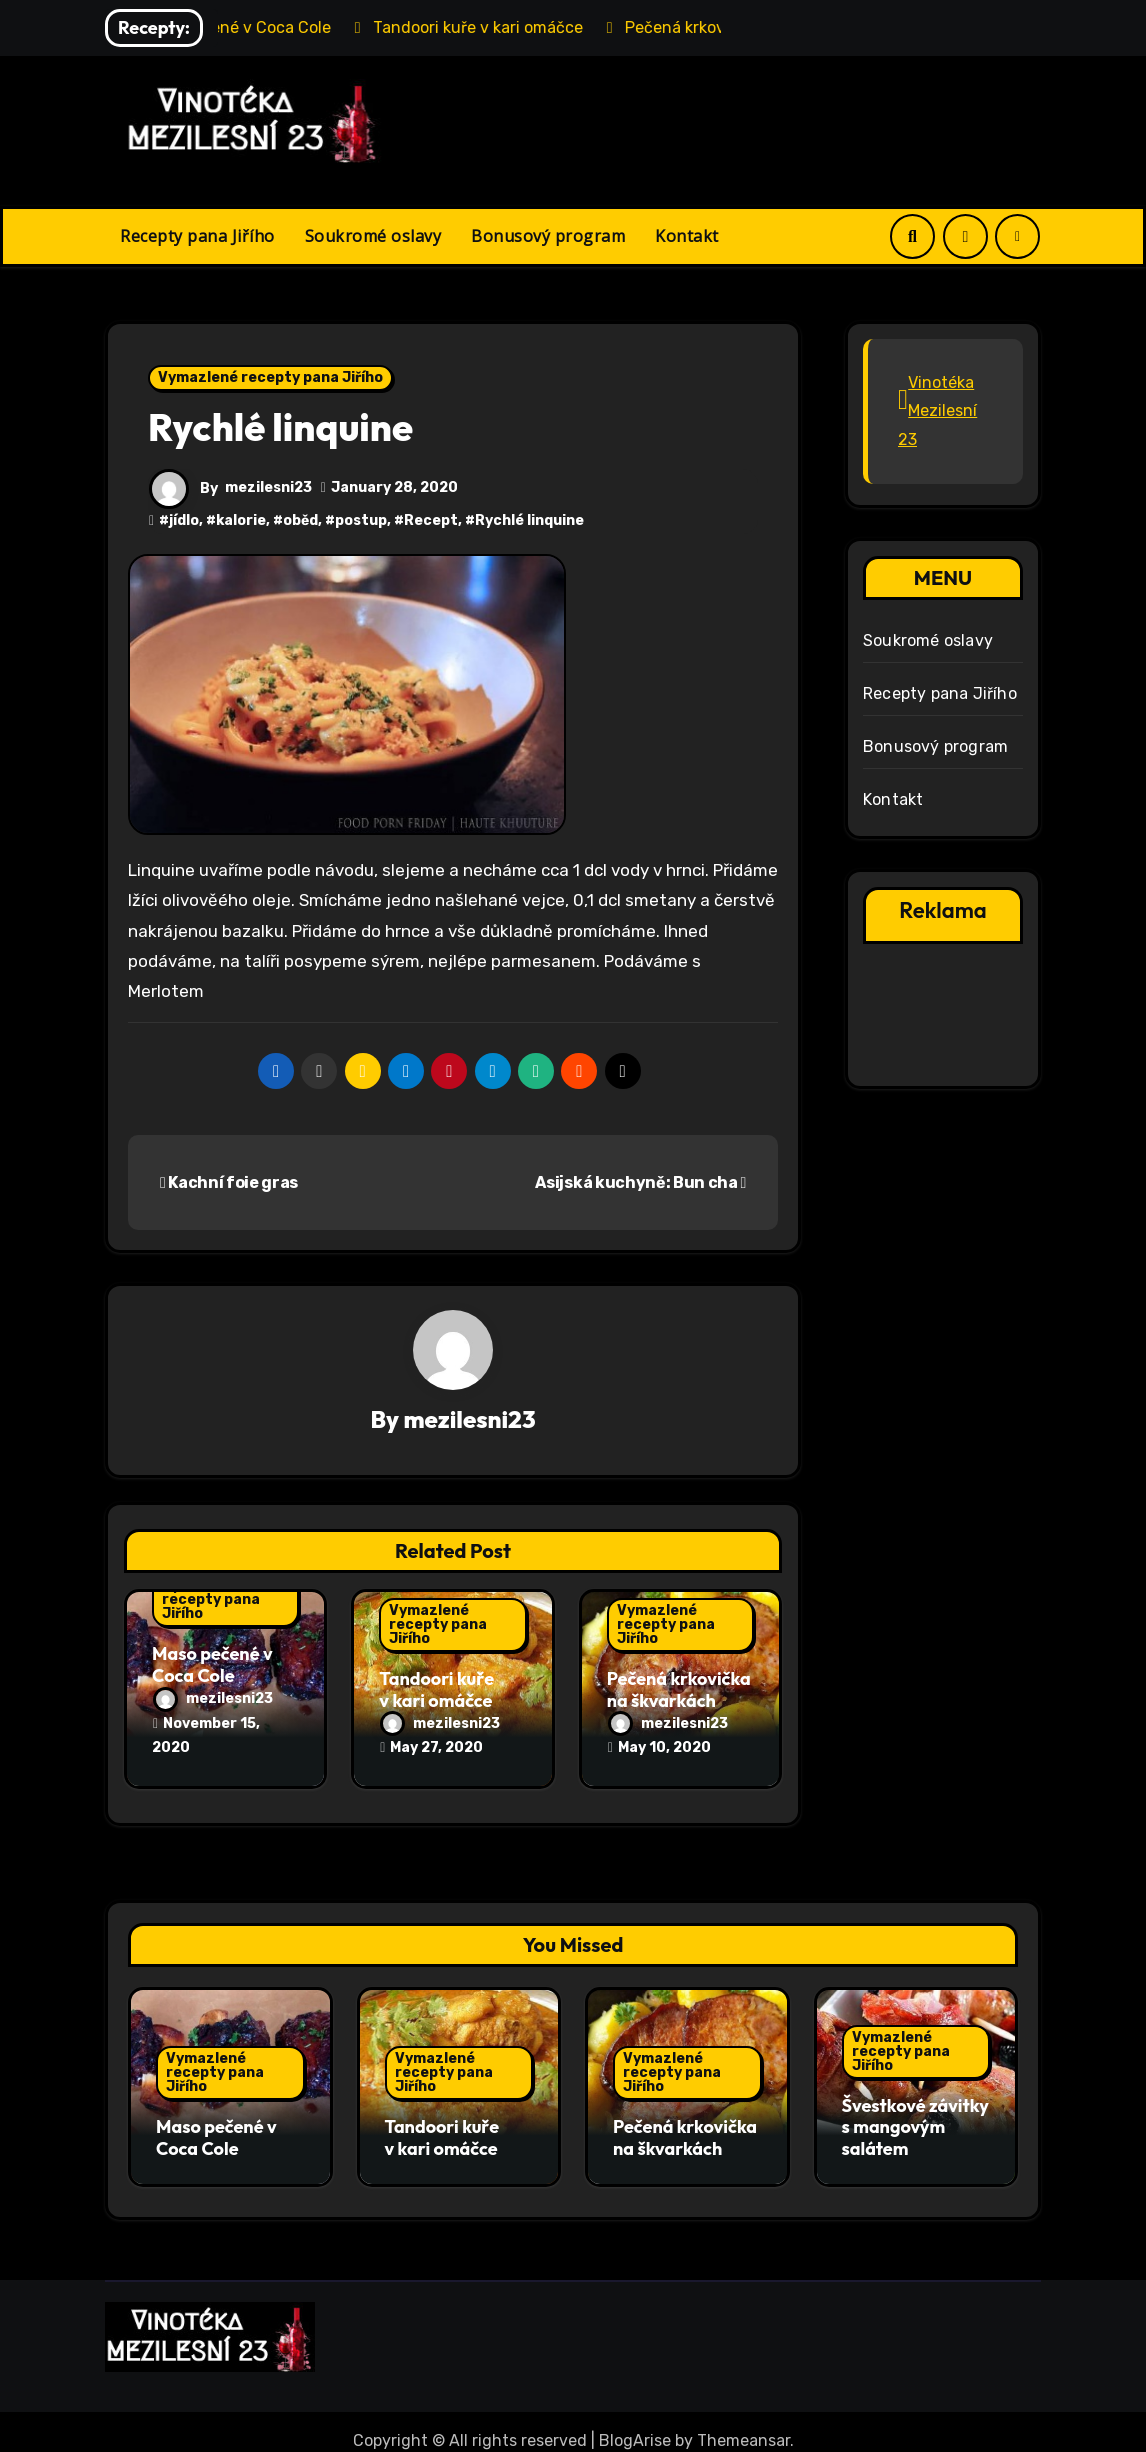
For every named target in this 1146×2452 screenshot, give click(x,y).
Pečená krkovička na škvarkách (679, 1691)
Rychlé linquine (529, 520)
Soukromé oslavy (373, 236)
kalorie (241, 520)
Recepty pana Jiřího (197, 236)
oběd (300, 520)
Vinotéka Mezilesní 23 (937, 411)
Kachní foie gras (229, 1182)
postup (361, 520)
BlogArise (635, 2422)
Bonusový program (548, 236)
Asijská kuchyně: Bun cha (640, 1182)
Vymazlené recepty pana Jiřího (270, 377)
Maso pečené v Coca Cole (212, 1666)
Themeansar (743, 2422)
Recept (431, 520)
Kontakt (687, 236)
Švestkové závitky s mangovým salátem (915, 2118)
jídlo (184, 520)
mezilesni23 (268, 487)
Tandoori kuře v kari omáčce (436, 1691)
